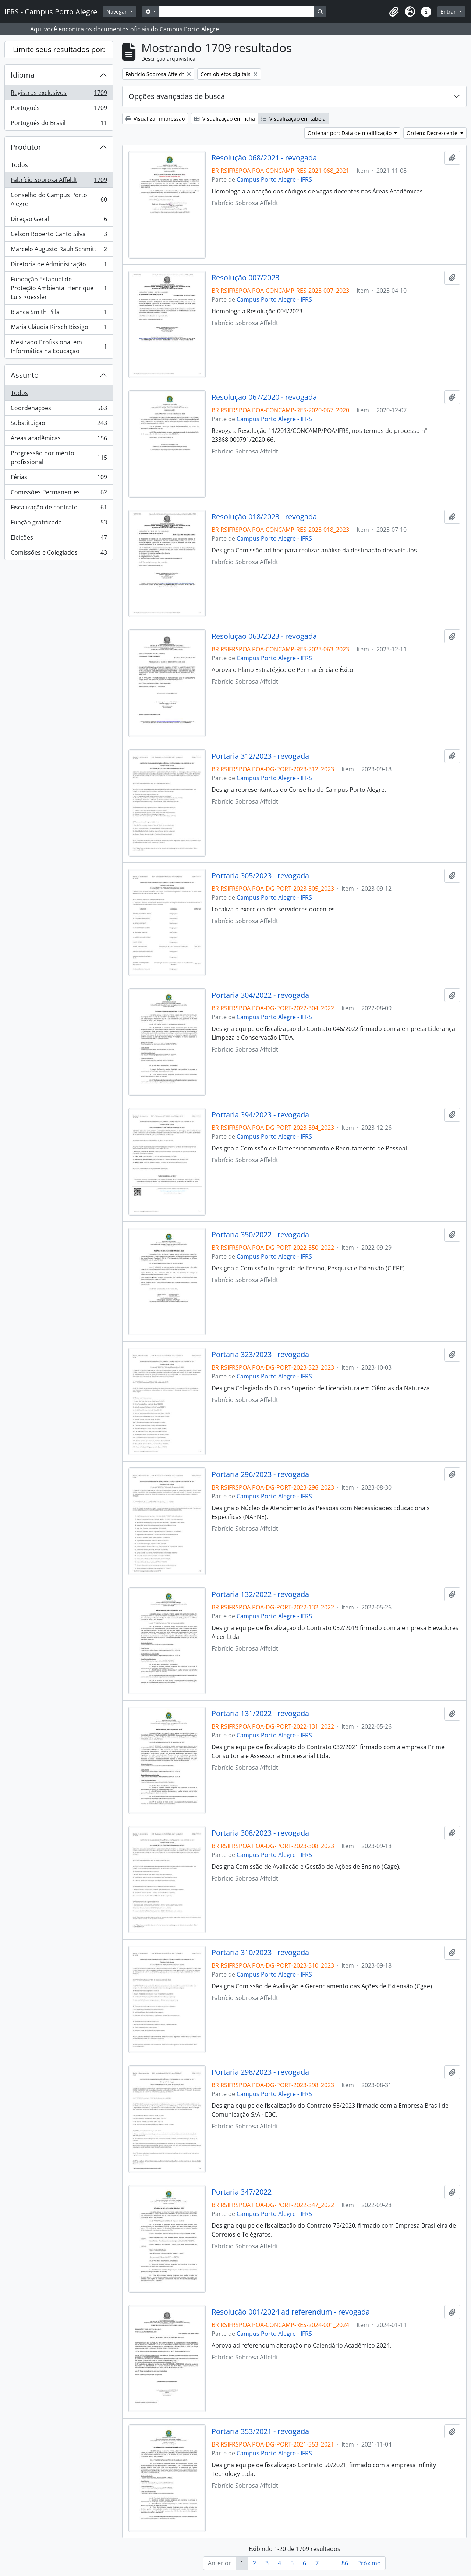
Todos (19, 165)
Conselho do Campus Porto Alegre (58, 199)
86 (344, 2563)
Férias (58, 479)
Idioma (23, 75)
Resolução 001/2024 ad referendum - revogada (291, 2312)
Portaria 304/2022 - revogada (260, 995)
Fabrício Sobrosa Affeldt (58, 181)
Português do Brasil (58, 124)
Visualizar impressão (155, 118)
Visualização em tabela (293, 118)
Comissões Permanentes (58, 494)
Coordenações (58, 409)
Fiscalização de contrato (58, 509)
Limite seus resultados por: (59, 49)
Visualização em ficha (224, 118)
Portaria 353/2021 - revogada (260, 2431)
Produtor (26, 147)
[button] (394, 12)
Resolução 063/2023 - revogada (264, 636)
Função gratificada (58, 524)
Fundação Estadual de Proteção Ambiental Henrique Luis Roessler (58, 288)
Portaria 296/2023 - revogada (260, 1474)
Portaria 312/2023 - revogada (260, 756)
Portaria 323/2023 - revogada (260, 1354)
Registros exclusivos (58, 94)
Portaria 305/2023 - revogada (260, 875)
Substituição (58, 425)
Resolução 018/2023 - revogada (264, 516)
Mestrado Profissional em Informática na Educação (58, 346)
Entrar (448, 11)
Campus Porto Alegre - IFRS (274, 179)
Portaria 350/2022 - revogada (260, 1234)
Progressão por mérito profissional (58, 457)
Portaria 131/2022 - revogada (260, 1713)
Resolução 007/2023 (245, 277)
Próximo (369, 2563)
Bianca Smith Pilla (58, 313)
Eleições (58, 539)
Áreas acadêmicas (58, 440)
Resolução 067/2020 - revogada (264, 397)
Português (58, 109)
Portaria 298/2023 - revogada (260, 2072)
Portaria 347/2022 (242, 2192)
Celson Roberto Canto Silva (58, 236)
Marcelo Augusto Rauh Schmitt (58, 251)
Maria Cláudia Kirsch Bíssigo (58, 329)
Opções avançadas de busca (176, 96)
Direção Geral (58, 220)
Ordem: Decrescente (433, 132)
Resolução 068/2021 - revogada (264, 157)
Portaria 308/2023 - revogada (260, 1833)
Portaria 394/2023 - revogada (260, 1114)
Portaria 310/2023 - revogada (260, 1952)
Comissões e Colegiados (58, 554)
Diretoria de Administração (58, 266)
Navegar (117, 11)
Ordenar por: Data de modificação (350, 132)
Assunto (25, 375)
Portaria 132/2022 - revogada (260, 1594)
